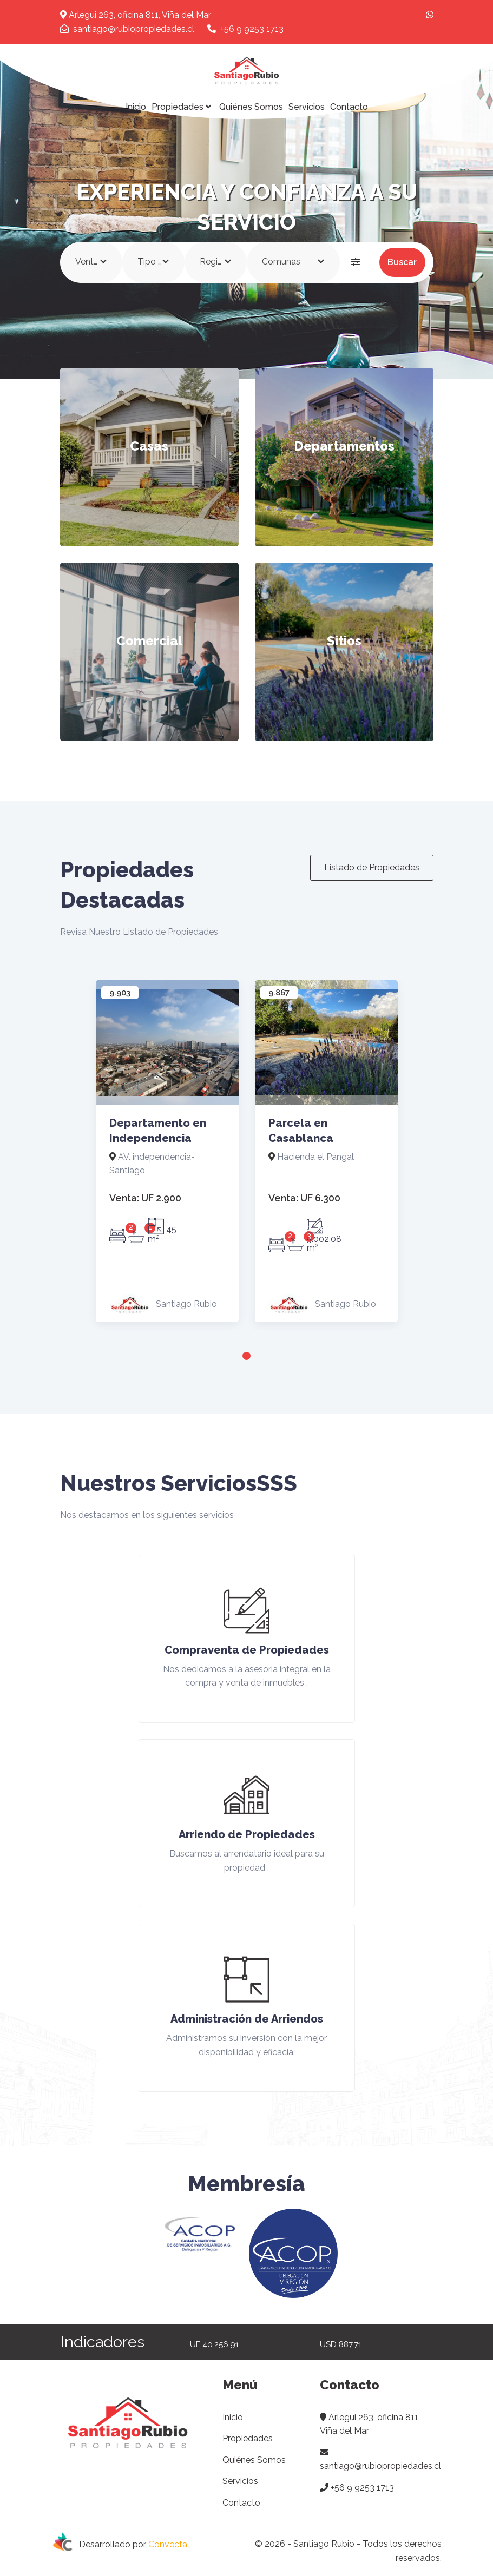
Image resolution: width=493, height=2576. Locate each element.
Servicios (306, 107)
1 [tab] (246, 1356)
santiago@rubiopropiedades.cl (127, 29)
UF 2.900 (145, 1198)
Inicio (136, 107)
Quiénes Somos (251, 107)
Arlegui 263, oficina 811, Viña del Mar (135, 15)
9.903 (119, 993)
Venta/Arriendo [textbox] (93, 261)
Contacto (349, 107)
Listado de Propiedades (371, 867)
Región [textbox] (214, 261)
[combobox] (91, 261)
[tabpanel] (167, 1155)
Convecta (167, 2545)
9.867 (279, 993)
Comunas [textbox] (281, 261)
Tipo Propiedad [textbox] (155, 261)
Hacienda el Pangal (311, 1157)
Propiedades (183, 107)
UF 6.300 (304, 1198)
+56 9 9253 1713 (245, 29)
